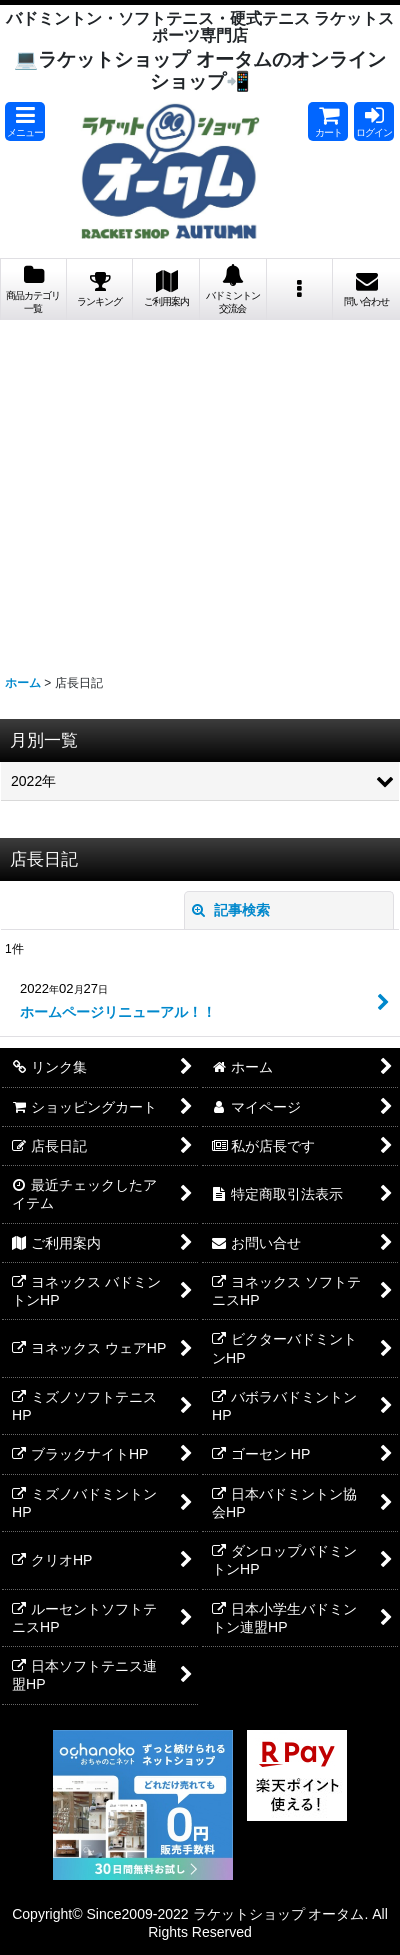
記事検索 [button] (231, 910)
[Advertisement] (200, 489)
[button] (25, 121)
